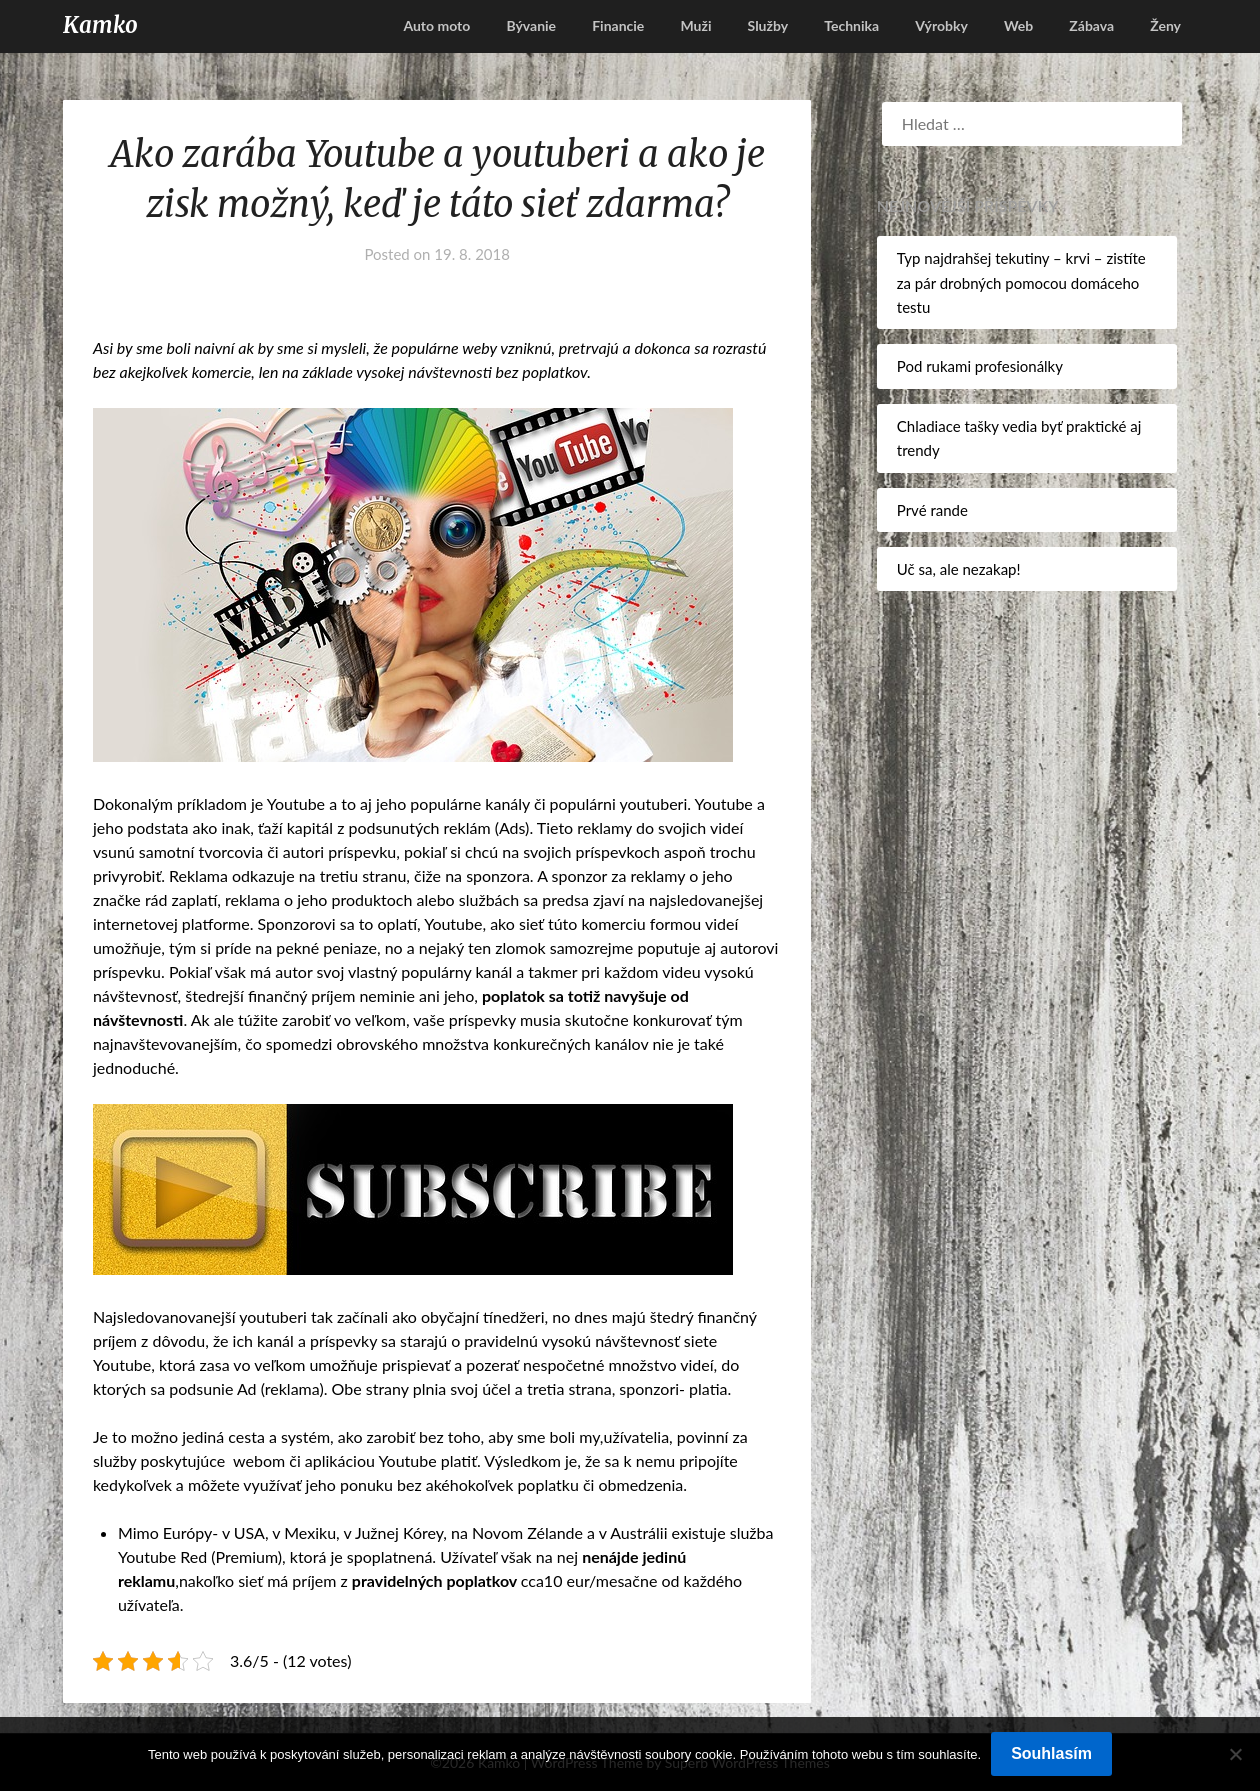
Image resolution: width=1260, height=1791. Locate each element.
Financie (618, 25)
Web (1018, 25)
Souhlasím (1051, 1753)
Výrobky (941, 25)
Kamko (100, 25)
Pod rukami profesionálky (980, 366)
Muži (695, 25)
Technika (851, 25)
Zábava (1091, 25)
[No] (1235, 1754)
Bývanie (531, 25)
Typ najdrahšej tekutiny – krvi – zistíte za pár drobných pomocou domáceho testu (1021, 282)
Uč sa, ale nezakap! (959, 569)
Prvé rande (932, 510)
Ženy (1165, 25)
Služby (768, 25)
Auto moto (436, 25)
